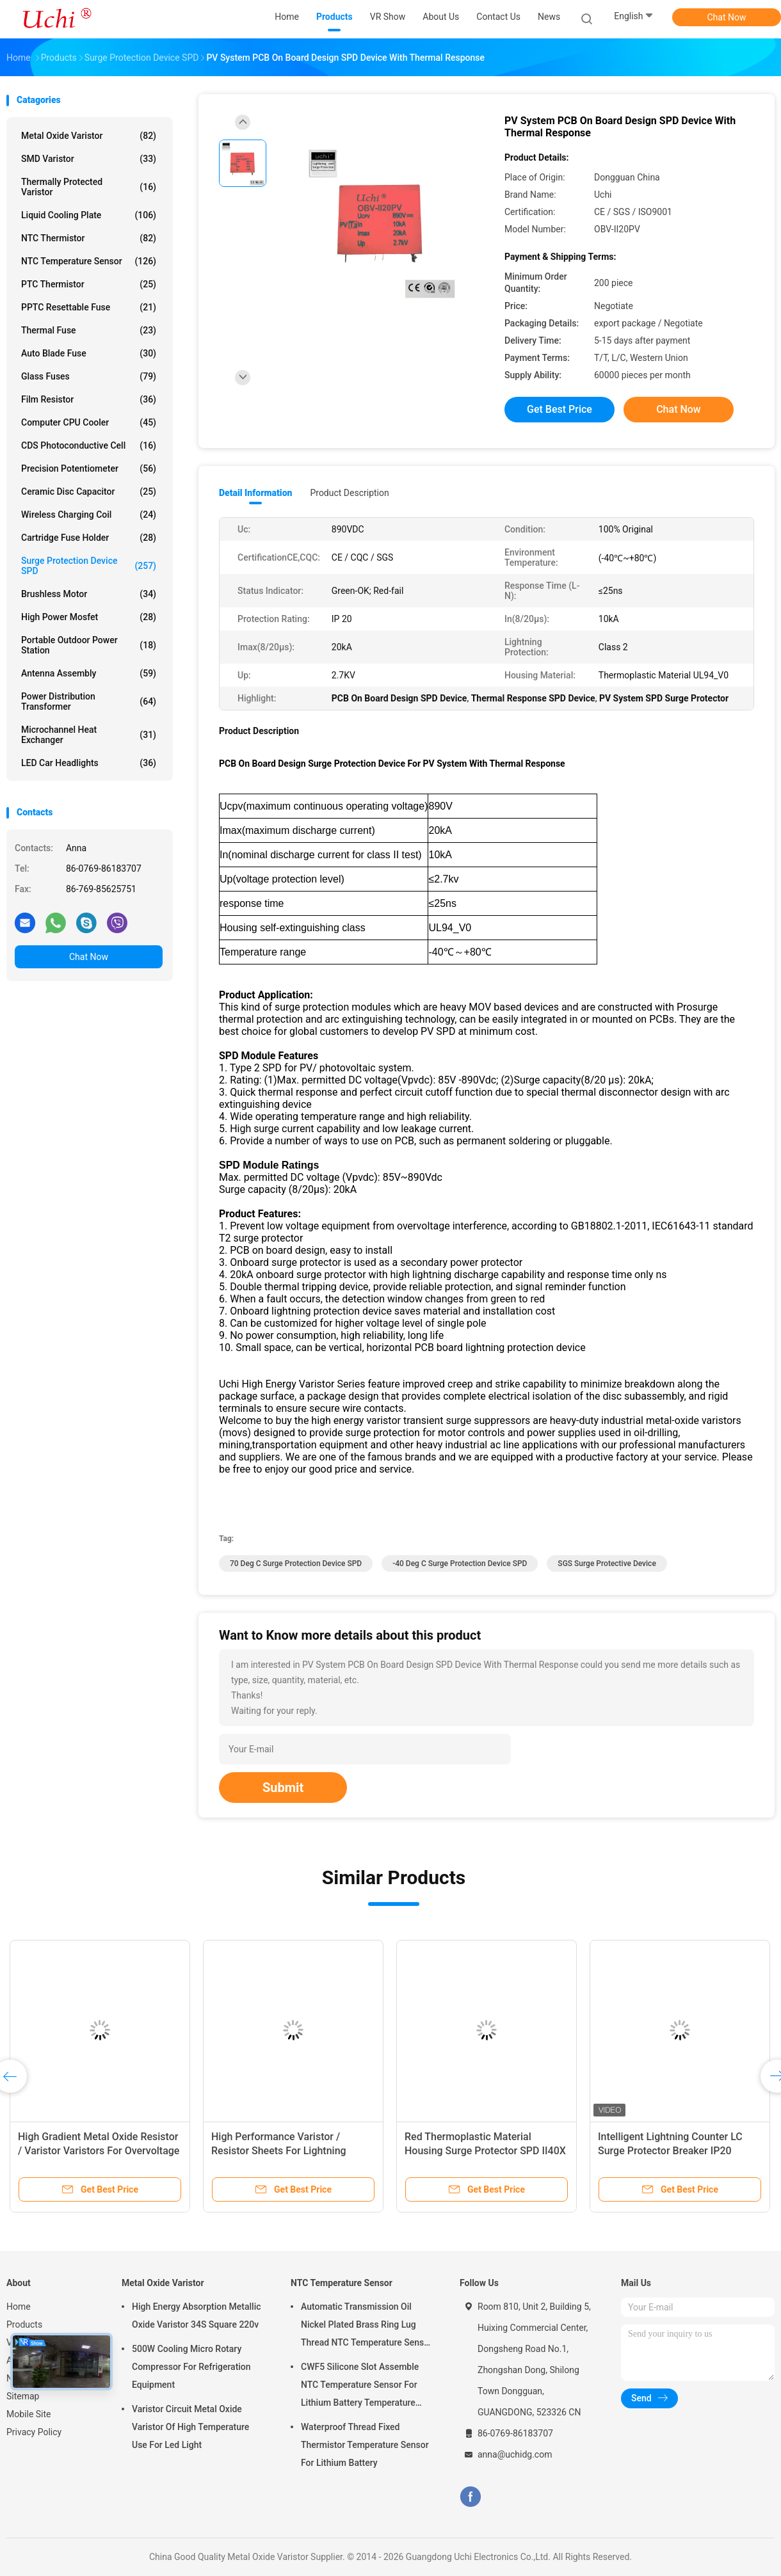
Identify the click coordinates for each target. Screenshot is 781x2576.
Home (18, 2306)
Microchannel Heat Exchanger (88, 734)
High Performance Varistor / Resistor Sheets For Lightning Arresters (278, 2151)
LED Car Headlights (88, 762)
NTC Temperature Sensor (88, 261)
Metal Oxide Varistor (88, 135)
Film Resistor (88, 399)
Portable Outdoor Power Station (88, 645)
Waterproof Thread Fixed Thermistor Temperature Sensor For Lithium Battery (365, 2445)
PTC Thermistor (88, 284)
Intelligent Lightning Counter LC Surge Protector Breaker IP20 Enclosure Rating (670, 2151)
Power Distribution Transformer (88, 701)
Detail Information (255, 493)
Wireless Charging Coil (88, 514)
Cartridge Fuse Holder (88, 537)
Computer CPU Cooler (88, 422)
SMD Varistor (88, 158)
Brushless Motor (88, 594)
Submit (282, 1787)
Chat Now (726, 17)
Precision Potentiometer (88, 468)
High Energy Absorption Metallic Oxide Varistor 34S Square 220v (196, 2315)
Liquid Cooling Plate (88, 215)
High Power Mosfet (88, 617)
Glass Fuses (88, 376)
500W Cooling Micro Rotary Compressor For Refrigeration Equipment (191, 2367)
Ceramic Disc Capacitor (88, 491)
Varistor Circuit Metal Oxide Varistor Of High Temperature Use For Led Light (190, 2427)
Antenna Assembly (88, 673)
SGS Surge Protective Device (607, 1563)
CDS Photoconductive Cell (88, 445)
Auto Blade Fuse (88, 353)
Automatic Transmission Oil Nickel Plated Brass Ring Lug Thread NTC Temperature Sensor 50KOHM (366, 2326)
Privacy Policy (33, 2432)
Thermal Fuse (88, 330)
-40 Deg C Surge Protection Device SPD (459, 1563)
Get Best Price (559, 409)
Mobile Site (28, 2414)
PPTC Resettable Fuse (88, 307)
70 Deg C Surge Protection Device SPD (296, 1563)
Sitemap (22, 2396)
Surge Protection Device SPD (88, 566)
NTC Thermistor (88, 238)
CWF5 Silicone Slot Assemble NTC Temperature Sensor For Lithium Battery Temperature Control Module (360, 2387)
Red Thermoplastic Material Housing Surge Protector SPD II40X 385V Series (485, 2151)
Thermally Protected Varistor (88, 187)
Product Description (349, 493)
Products (24, 2324)
